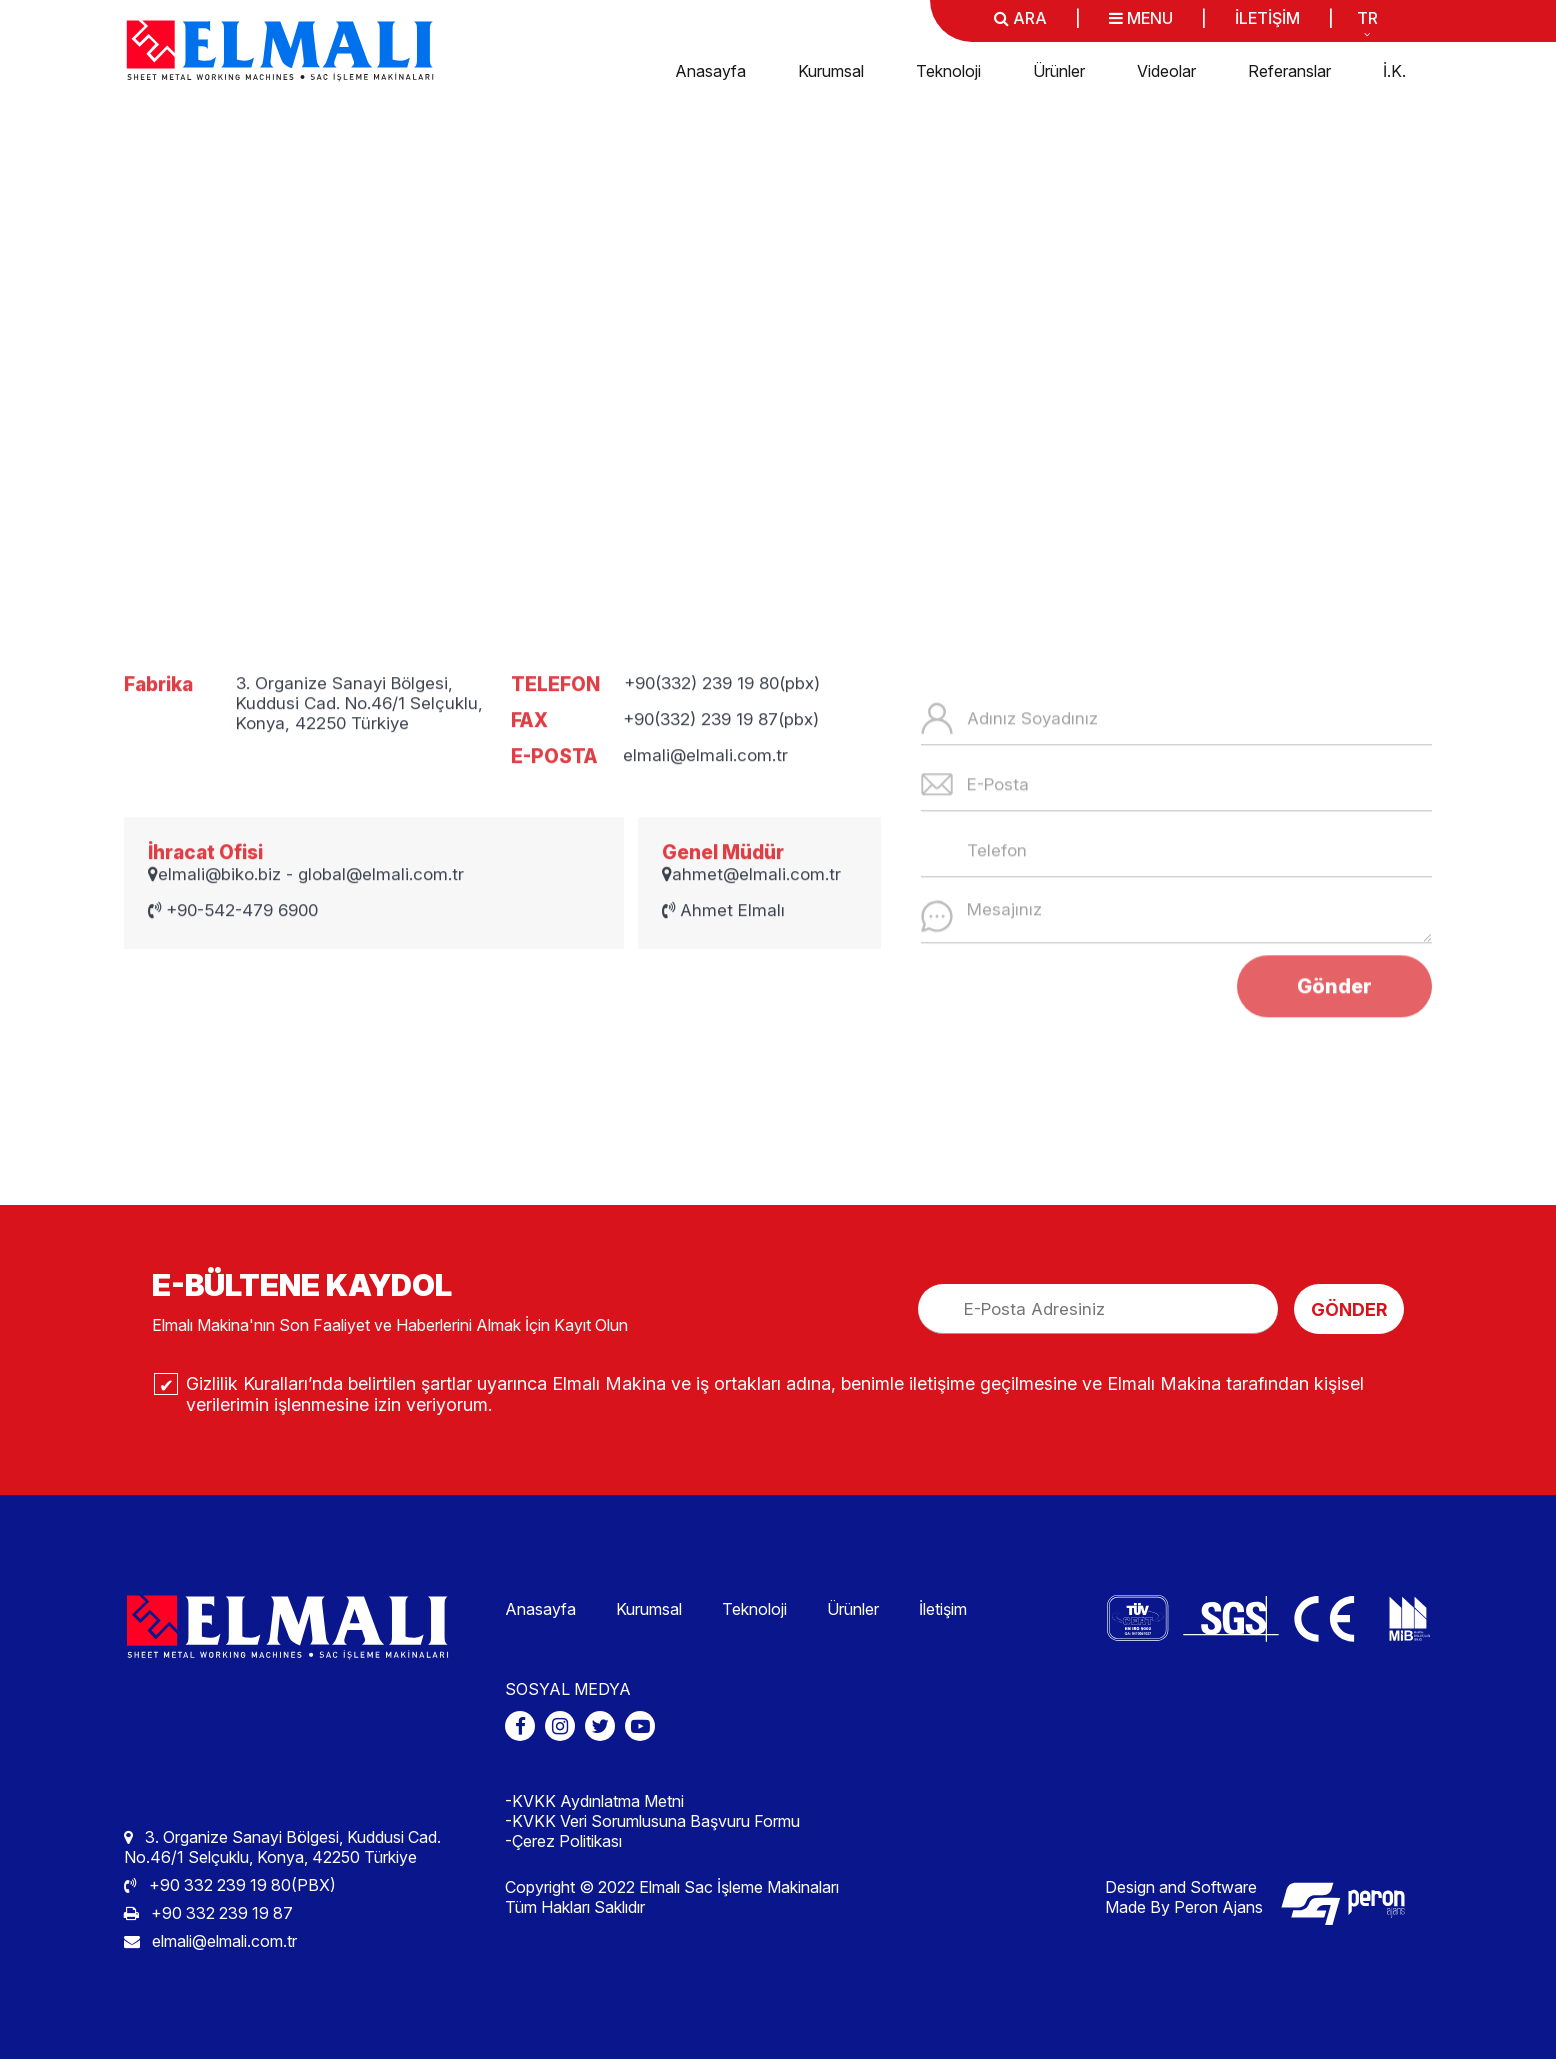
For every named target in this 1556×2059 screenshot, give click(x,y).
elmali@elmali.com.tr (210, 1941)
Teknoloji (948, 71)
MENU (1141, 18)
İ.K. (1394, 71)
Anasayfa (710, 71)
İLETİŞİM (1267, 18)
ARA (1020, 18)
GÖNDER (1349, 1309)
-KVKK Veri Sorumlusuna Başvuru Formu (652, 1821)
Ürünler (1059, 71)
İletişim (943, 1609)
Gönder (1334, 1076)
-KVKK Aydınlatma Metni (594, 1801)
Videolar (1166, 71)
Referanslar (1289, 71)
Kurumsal (831, 71)
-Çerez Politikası (563, 1841)
